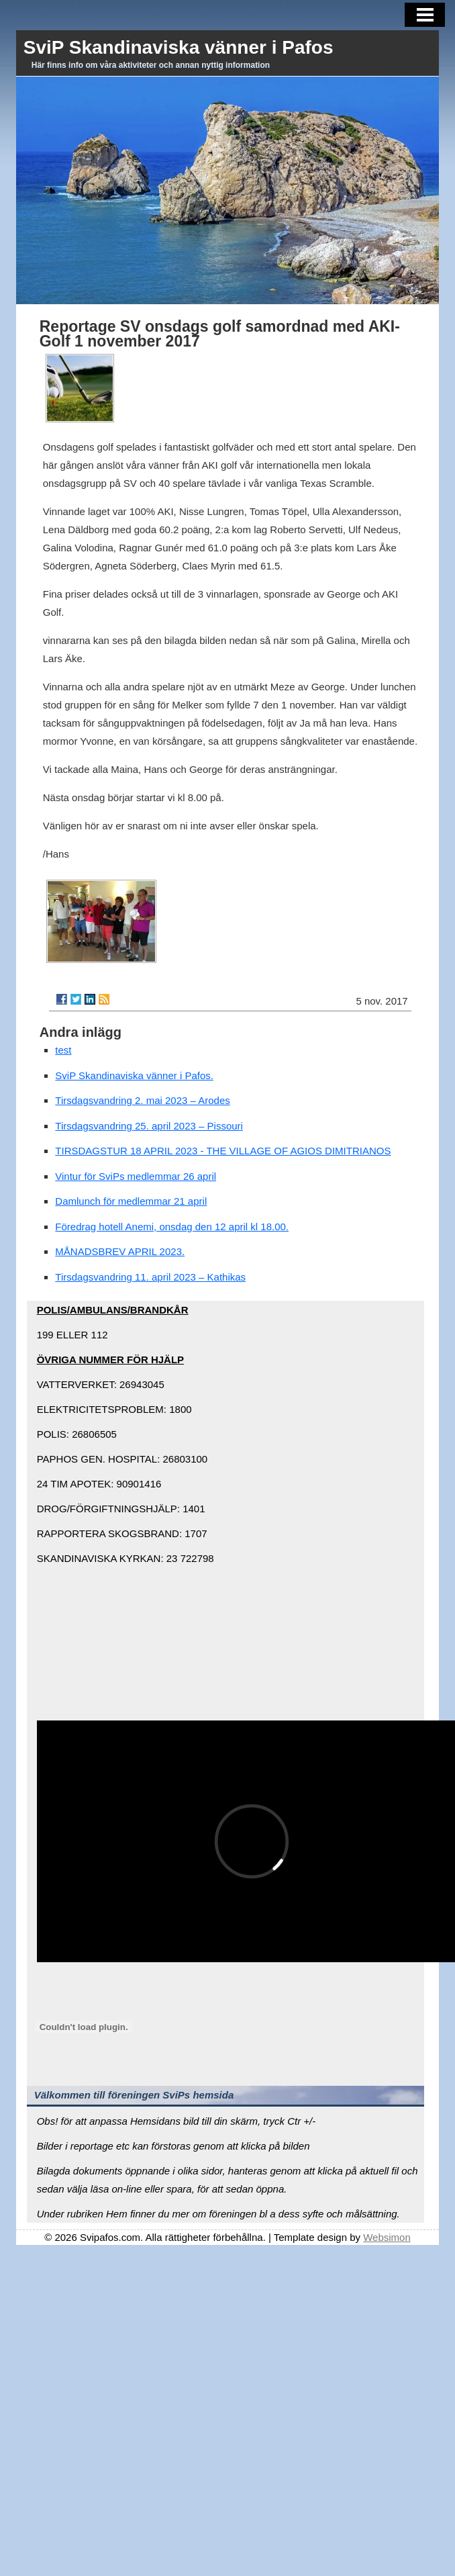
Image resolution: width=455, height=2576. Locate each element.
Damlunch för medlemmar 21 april (131, 1201)
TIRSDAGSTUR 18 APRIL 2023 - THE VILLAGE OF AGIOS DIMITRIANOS (223, 1150)
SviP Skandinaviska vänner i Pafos (178, 47)
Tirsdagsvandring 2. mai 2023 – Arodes (142, 1100)
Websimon (387, 2237)
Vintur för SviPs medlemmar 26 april (135, 1176)
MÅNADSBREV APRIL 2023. (120, 1251)
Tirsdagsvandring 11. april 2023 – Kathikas (150, 1277)
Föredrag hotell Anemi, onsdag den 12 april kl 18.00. (172, 1226)
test (63, 1050)
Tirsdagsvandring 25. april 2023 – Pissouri (149, 1126)
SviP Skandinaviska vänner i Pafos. (134, 1075)
